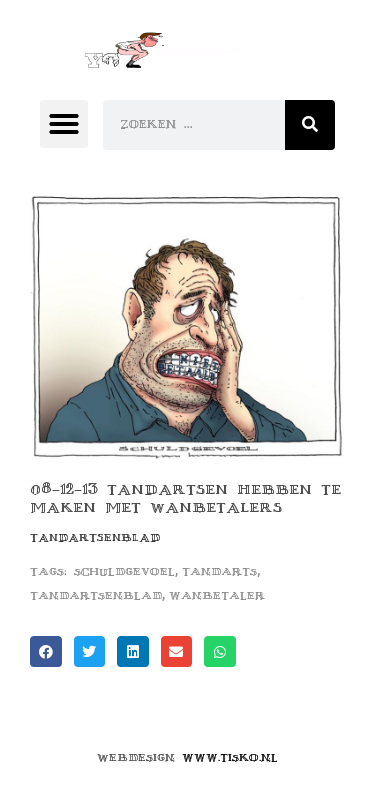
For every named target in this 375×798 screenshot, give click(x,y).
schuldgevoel (124, 571)
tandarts (219, 571)
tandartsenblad (96, 595)
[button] (64, 124)
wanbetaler (217, 595)
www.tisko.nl (230, 757)
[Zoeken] (310, 125)
